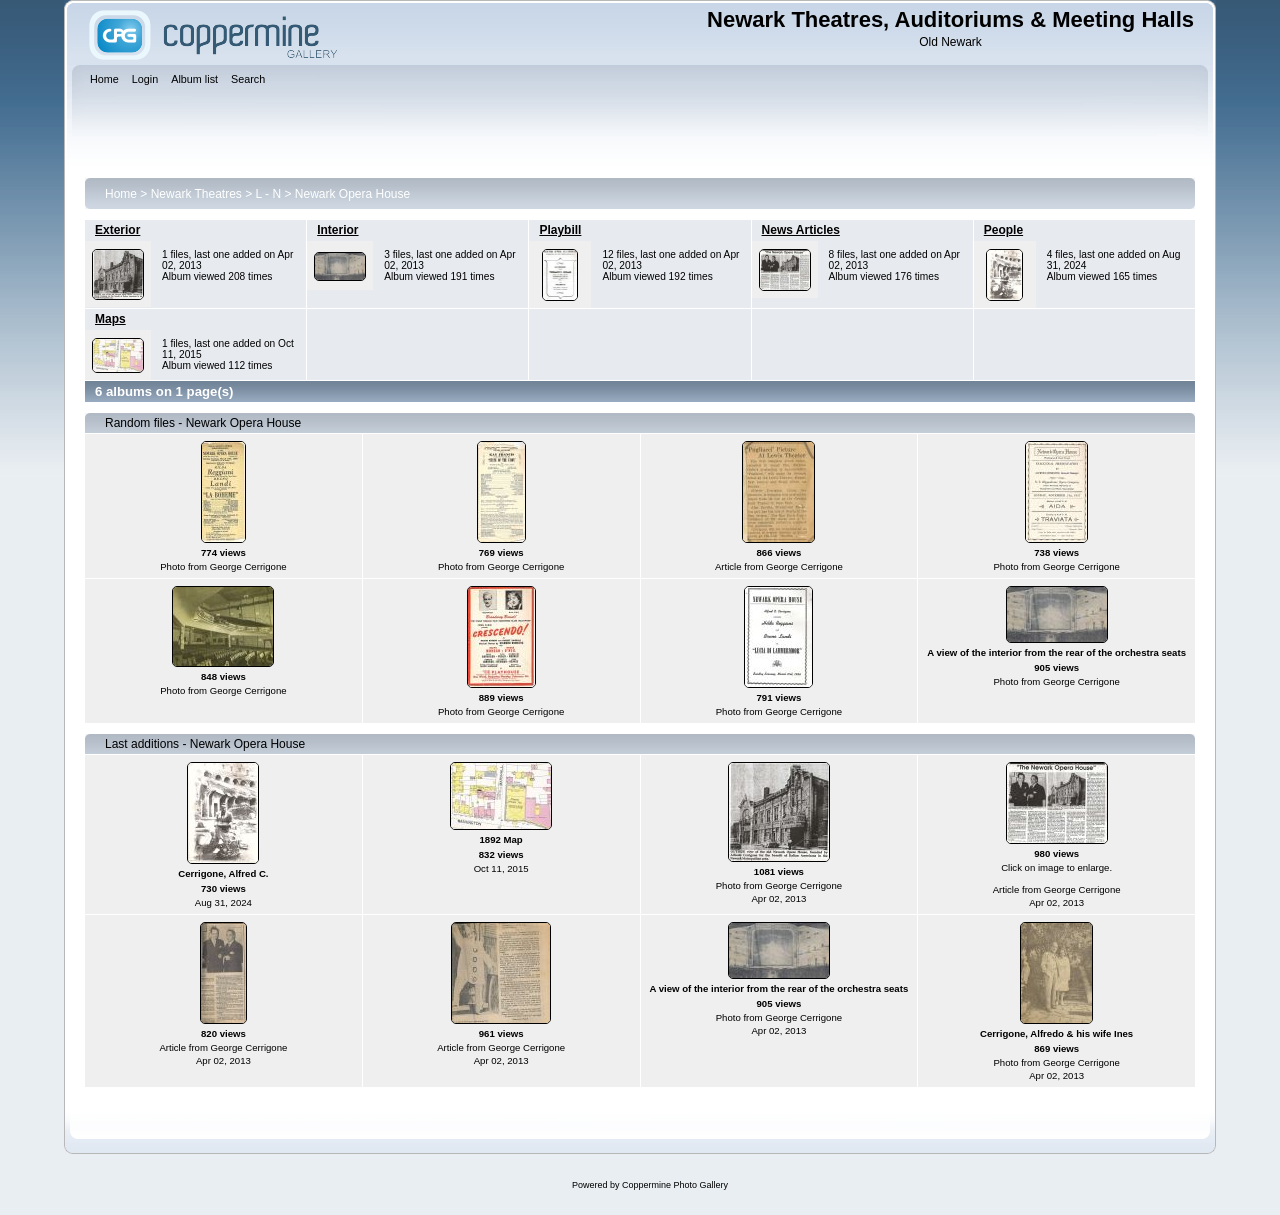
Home (121, 194)
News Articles (801, 230)
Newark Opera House (352, 194)
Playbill (560, 230)
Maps (110, 319)
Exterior (117, 230)
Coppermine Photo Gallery (675, 1185)
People (1003, 230)
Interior (337, 230)
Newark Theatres (196, 194)
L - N (269, 194)
